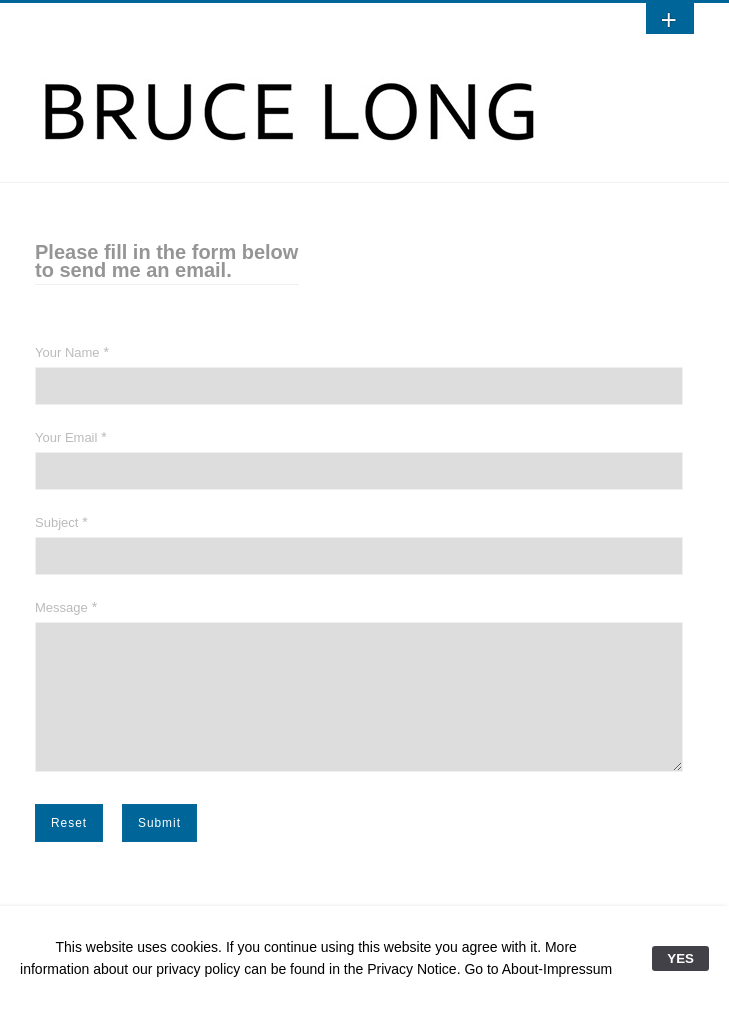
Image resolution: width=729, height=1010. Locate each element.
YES (680, 958)
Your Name (67, 352)
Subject (56, 522)
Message (61, 607)
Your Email (66, 437)
